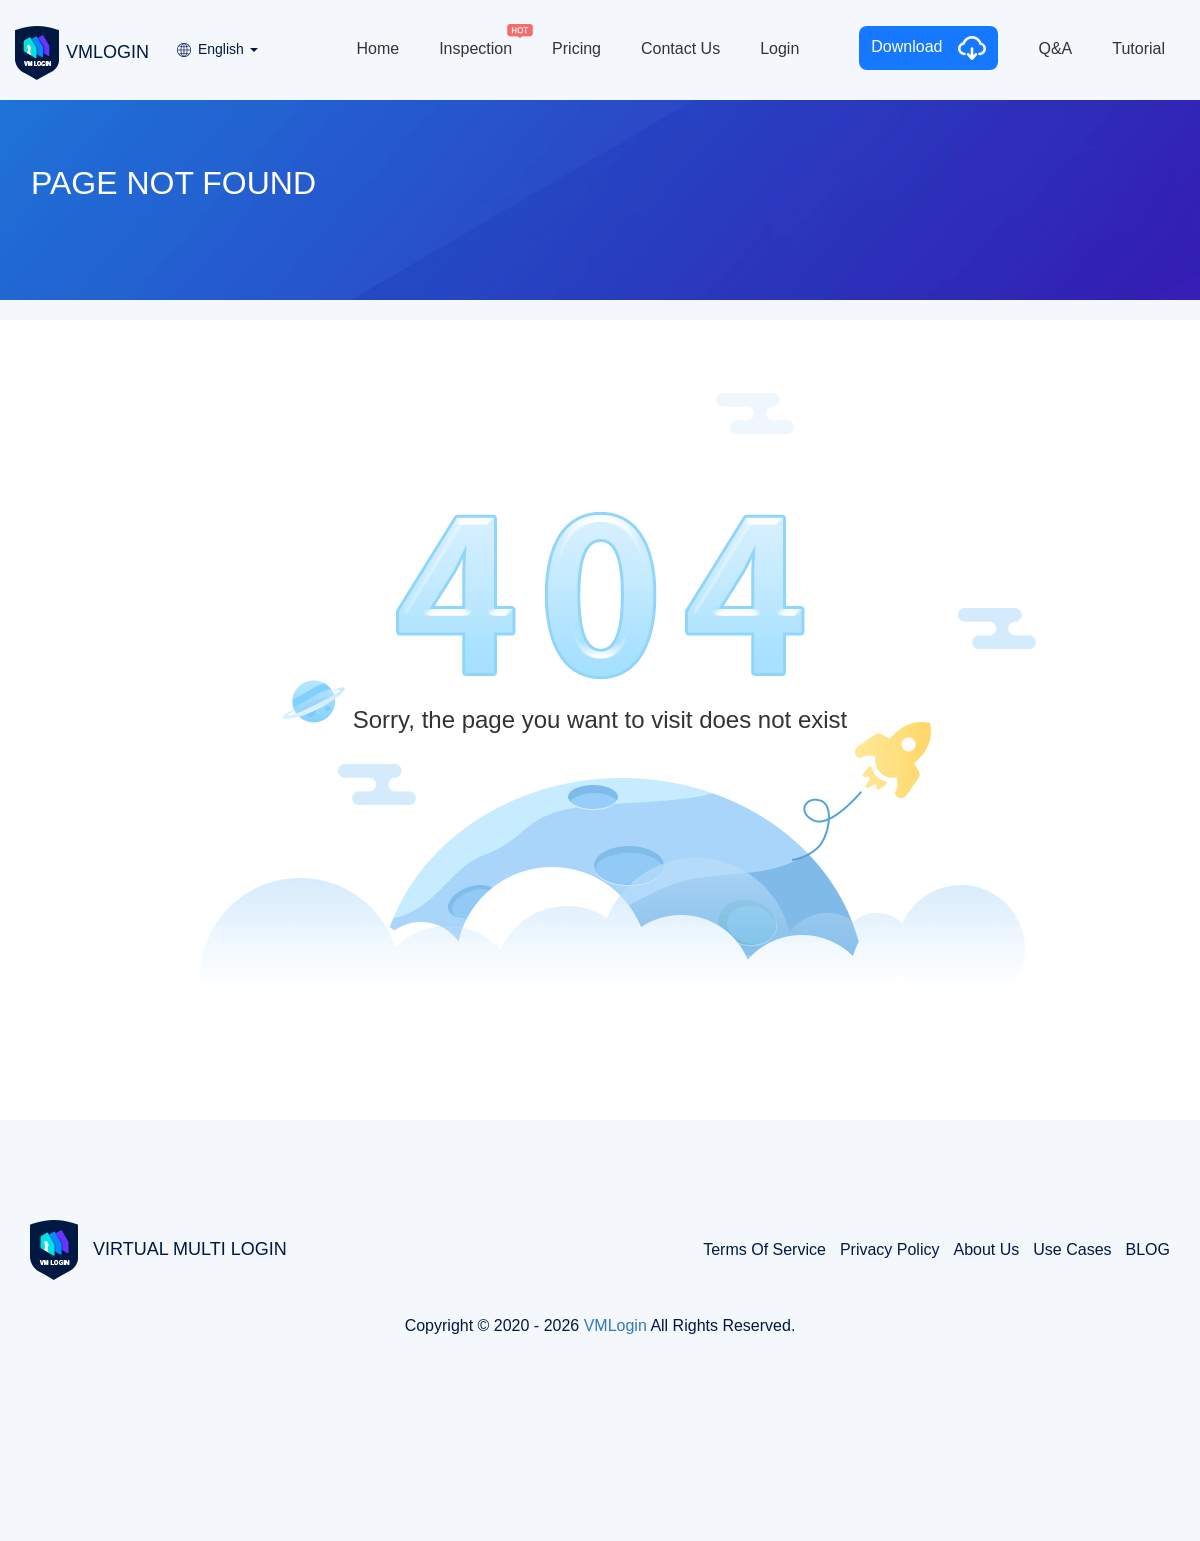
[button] (216, 42)
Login (779, 48)
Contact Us (680, 48)
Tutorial (1138, 48)
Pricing (576, 48)
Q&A (1055, 48)
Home (377, 48)
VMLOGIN (82, 51)
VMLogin (615, 1325)
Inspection (475, 48)
